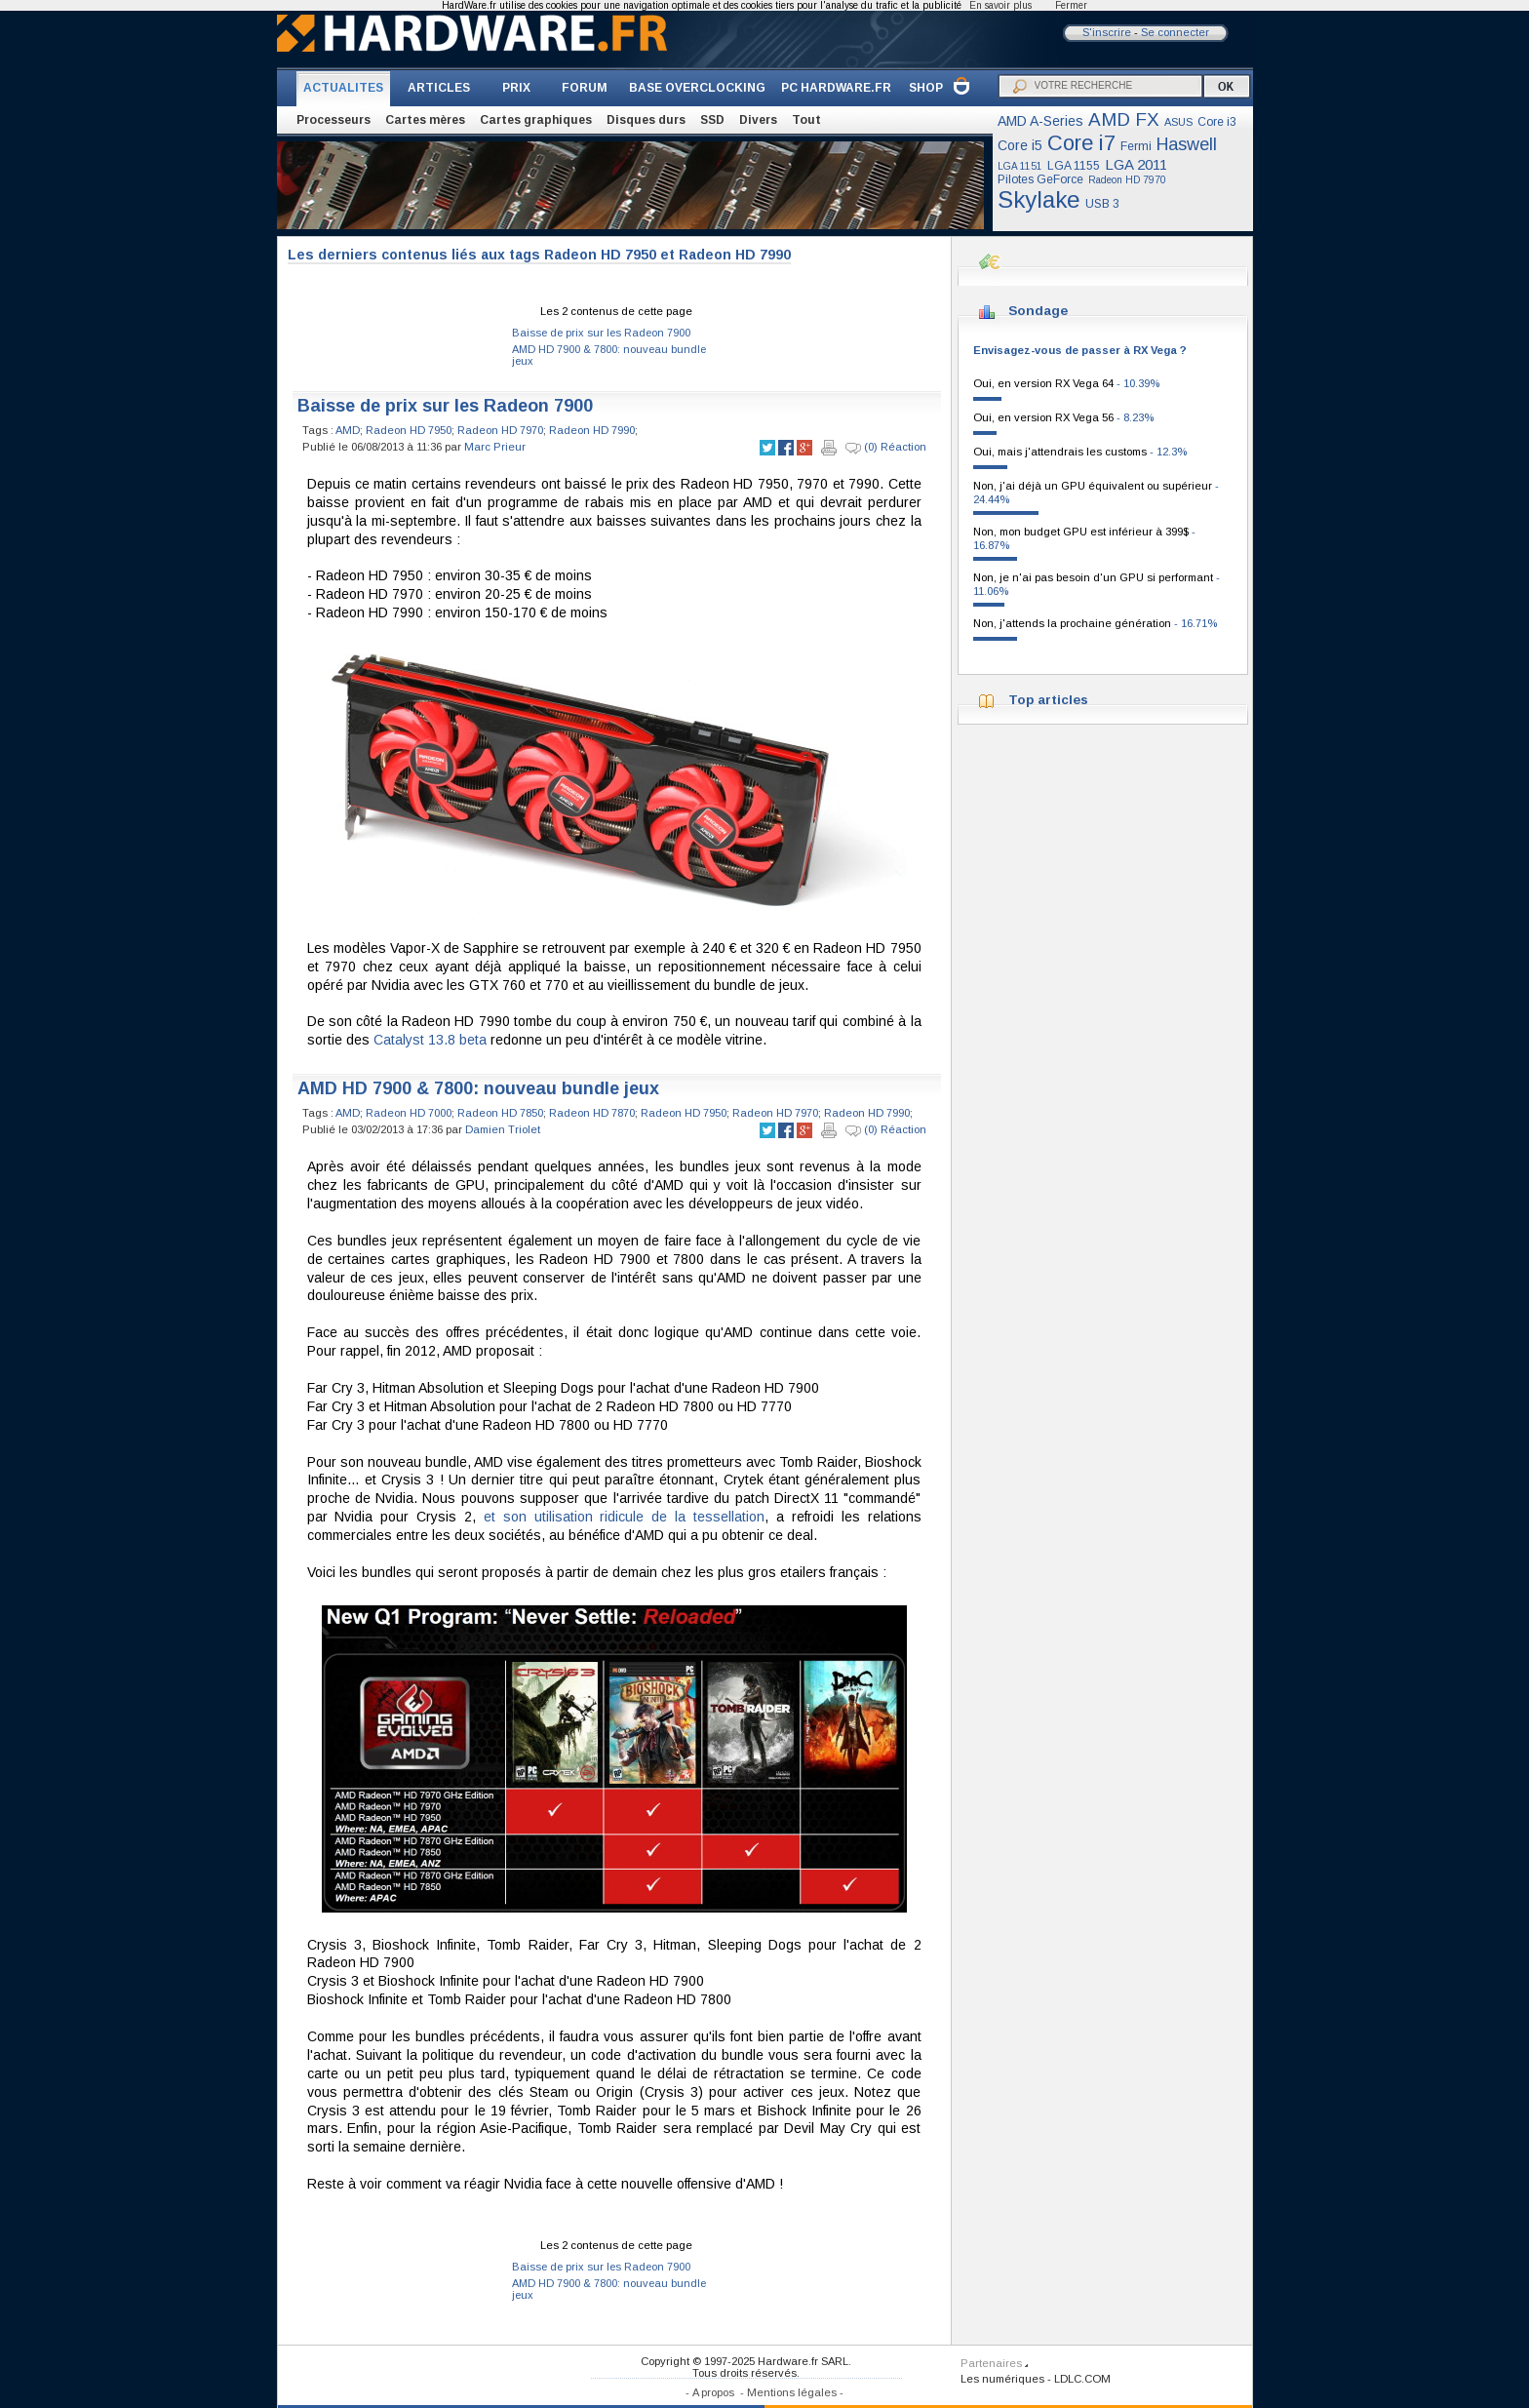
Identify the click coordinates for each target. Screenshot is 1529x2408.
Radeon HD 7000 (408, 1113)
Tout (806, 120)
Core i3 (1216, 122)
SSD (712, 120)
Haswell (1187, 144)
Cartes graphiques (536, 120)
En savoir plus (1000, 5)
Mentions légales (792, 2392)
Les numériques (1002, 2379)
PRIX (516, 88)
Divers (758, 120)
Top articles (1048, 699)
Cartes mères (425, 120)
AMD (347, 430)
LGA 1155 (1073, 166)
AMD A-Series (1040, 121)
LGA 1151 (1020, 166)
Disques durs (646, 120)
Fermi (1136, 146)
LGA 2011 (1136, 164)
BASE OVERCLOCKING (697, 88)
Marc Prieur (495, 447)
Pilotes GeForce (1040, 179)
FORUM (585, 88)
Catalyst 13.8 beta (430, 1039)
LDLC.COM (1082, 2379)
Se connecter (1175, 32)
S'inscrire (1106, 32)
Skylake (1039, 199)
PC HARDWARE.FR (836, 88)
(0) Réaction (885, 447)
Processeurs (333, 120)
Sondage (1038, 310)
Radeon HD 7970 (1127, 180)
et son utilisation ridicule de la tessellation (624, 1516)
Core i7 (1081, 143)
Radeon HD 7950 (408, 430)
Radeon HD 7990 (592, 430)
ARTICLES (439, 88)
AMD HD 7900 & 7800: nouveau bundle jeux (478, 1088)
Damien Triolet (502, 1129)
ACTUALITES (343, 88)
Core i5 (1020, 145)
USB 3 (1102, 204)
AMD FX (1123, 119)
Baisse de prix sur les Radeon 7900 (601, 332)
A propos (713, 2392)
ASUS (1178, 122)
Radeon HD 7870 (592, 1113)
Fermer (1071, 5)
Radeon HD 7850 (500, 1113)
